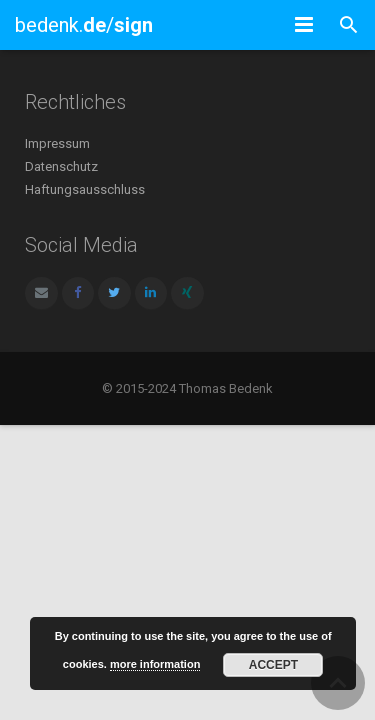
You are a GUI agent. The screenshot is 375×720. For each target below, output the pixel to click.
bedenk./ (84, 25)
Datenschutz (61, 166)
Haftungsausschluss (85, 189)
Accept (273, 665)
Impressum (57, 143)
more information (155, 664)
